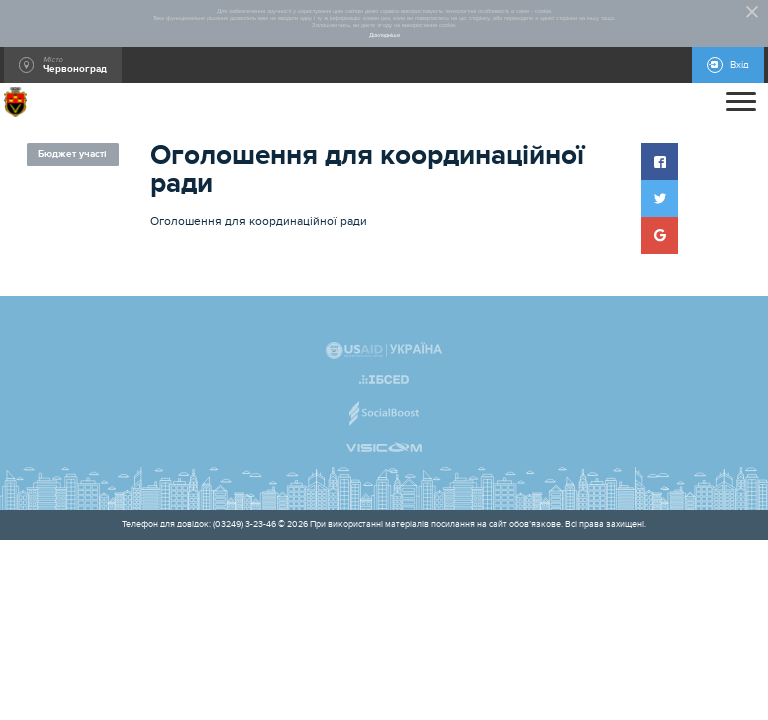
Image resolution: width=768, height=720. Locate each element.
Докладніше (384, 35)
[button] (659, 161)
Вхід (739, 65)
